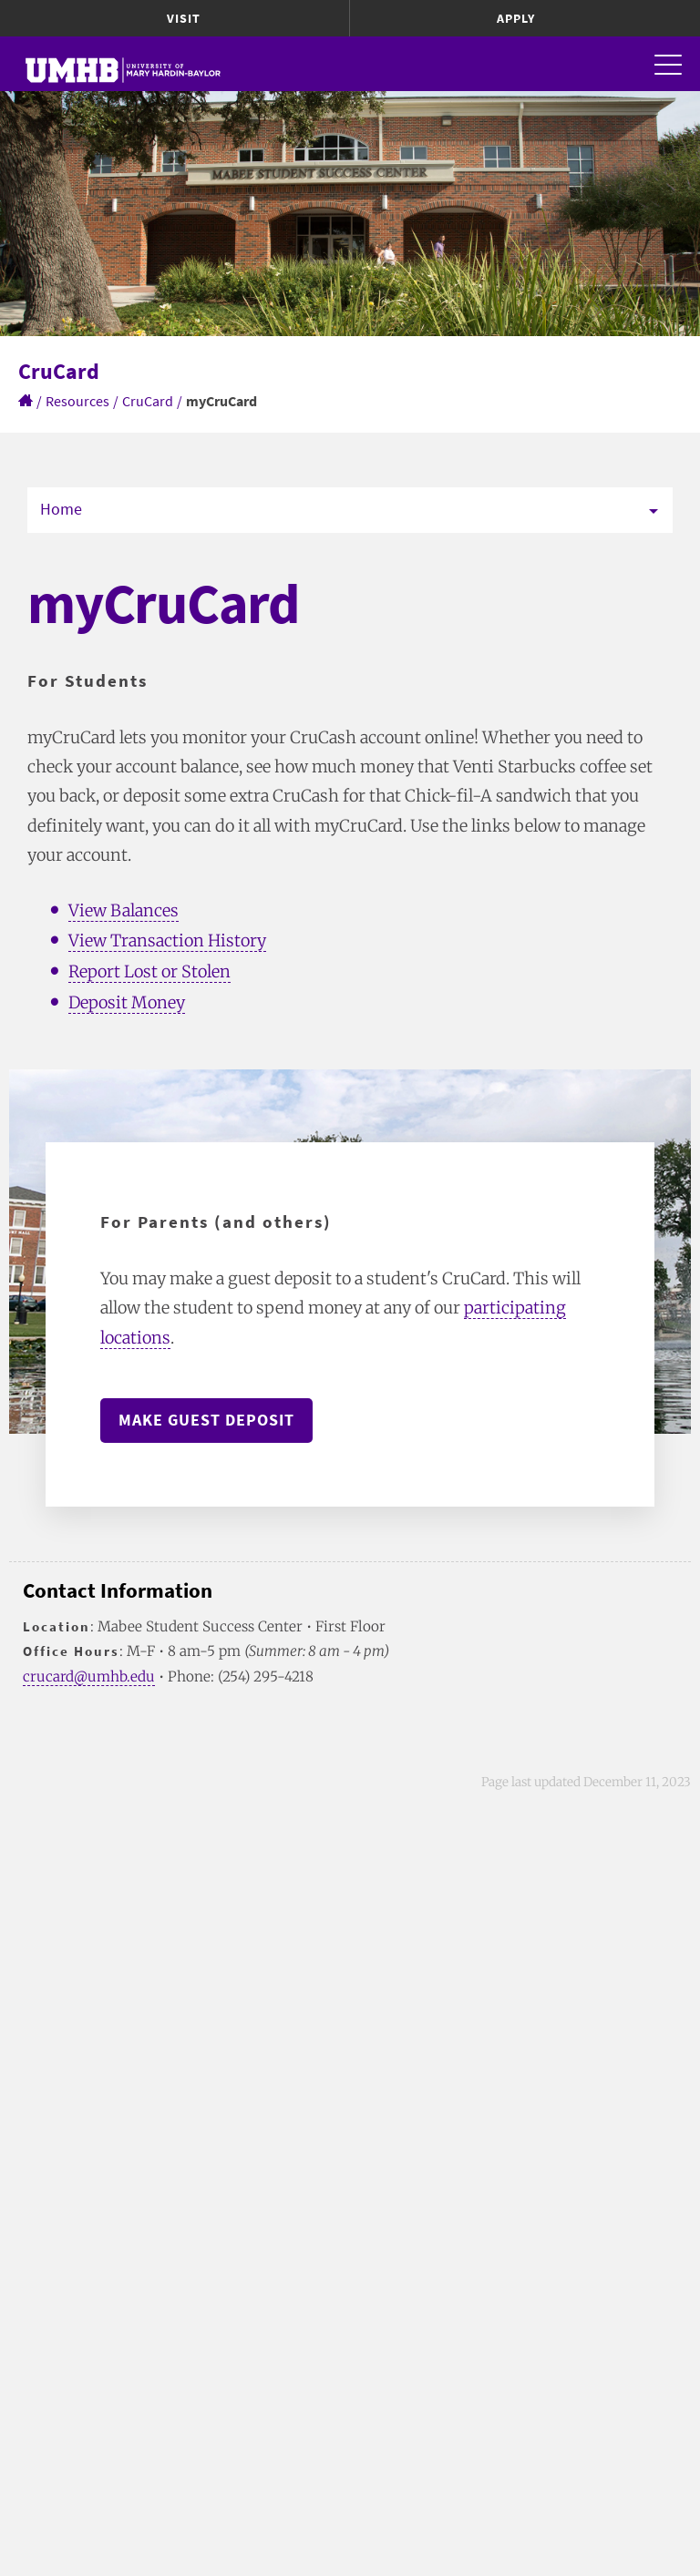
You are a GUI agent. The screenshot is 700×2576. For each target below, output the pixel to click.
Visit (184, 18)
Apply (516, 18)
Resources (77, 401)
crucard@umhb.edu (89, 1676)
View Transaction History (167, 940)
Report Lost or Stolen (149, 971)
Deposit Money (126, 1002)
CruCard (147, 401)
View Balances (123, 910)
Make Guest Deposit (206, 1419)
